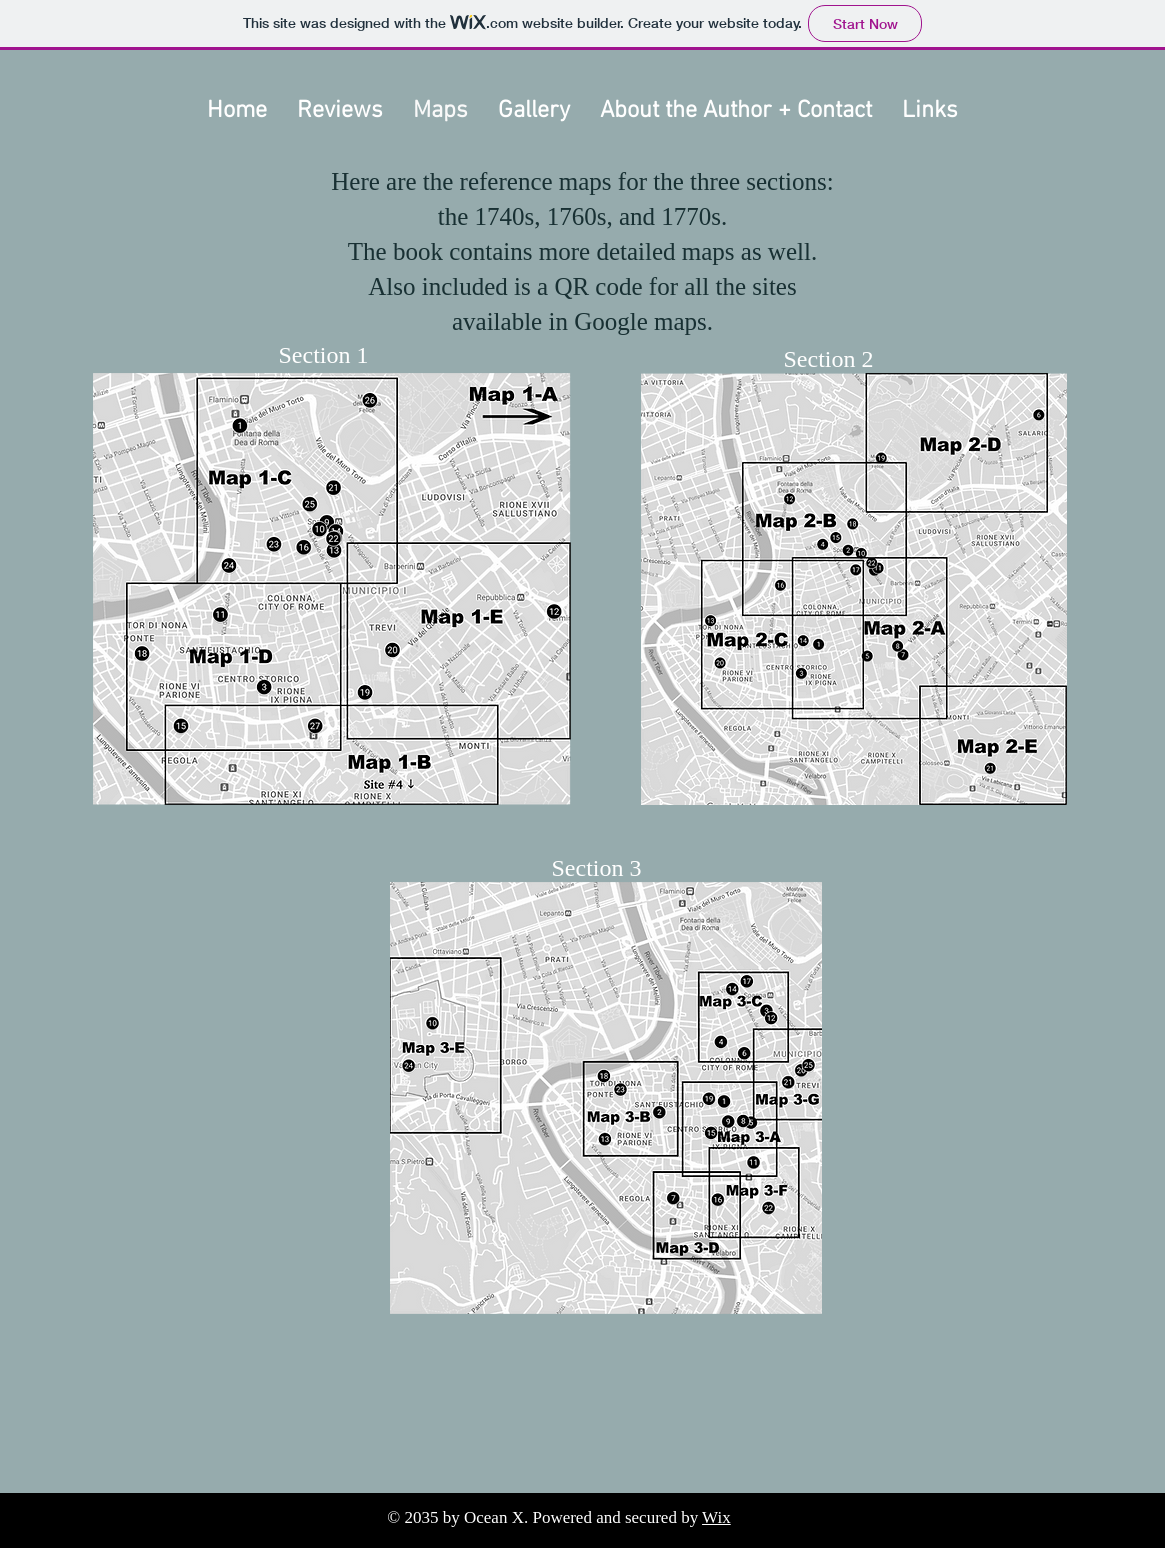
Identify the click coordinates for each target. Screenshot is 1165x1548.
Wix (716, 1517)
